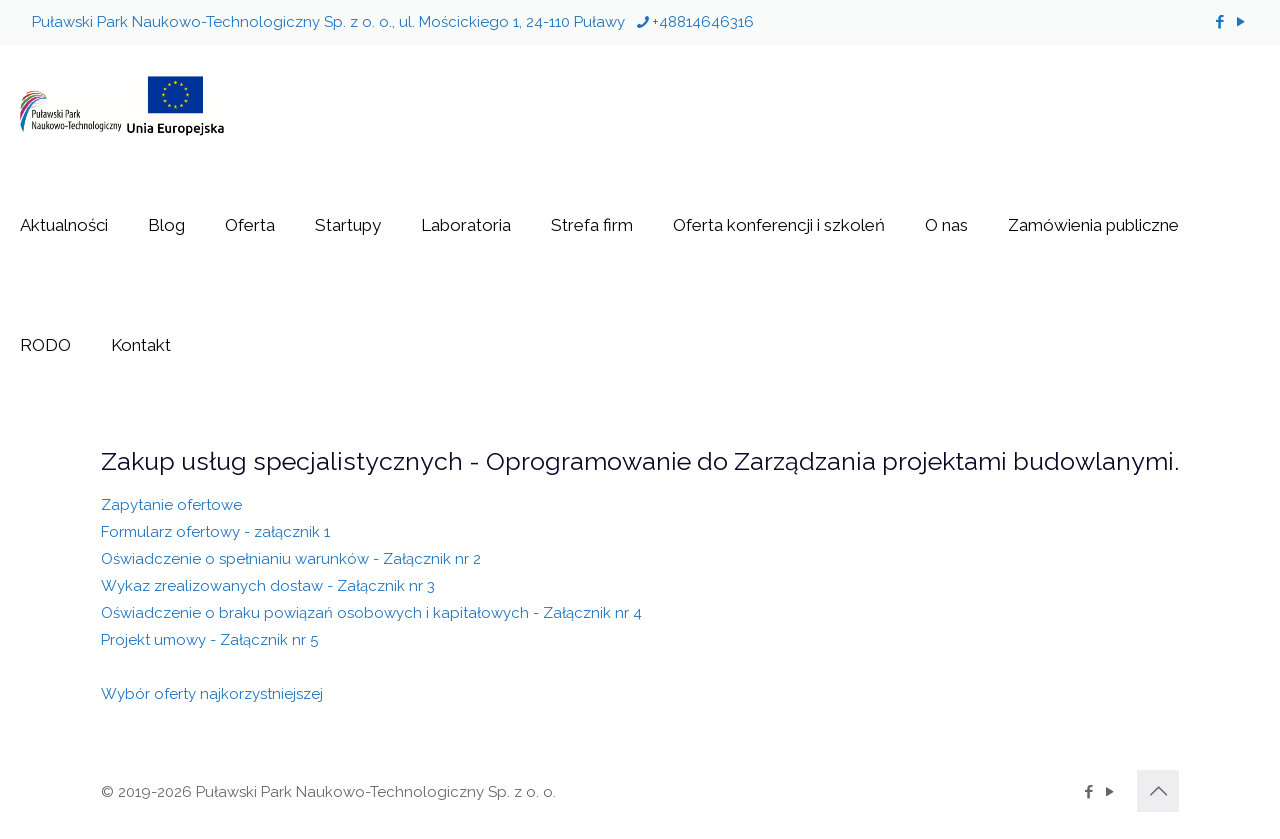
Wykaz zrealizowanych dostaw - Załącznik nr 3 (268, 586)
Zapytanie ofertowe (171, 505)
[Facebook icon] (1219, 22)
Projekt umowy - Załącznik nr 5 (209, 640)
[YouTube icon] (1240, 22)
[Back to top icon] (1158, 791)
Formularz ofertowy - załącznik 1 (215, 532)
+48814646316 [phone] (703, 22)
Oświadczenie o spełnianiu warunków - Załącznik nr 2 (291, 559)
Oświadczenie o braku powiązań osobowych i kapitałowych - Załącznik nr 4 (371, 613)
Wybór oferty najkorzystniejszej (212, 694)
